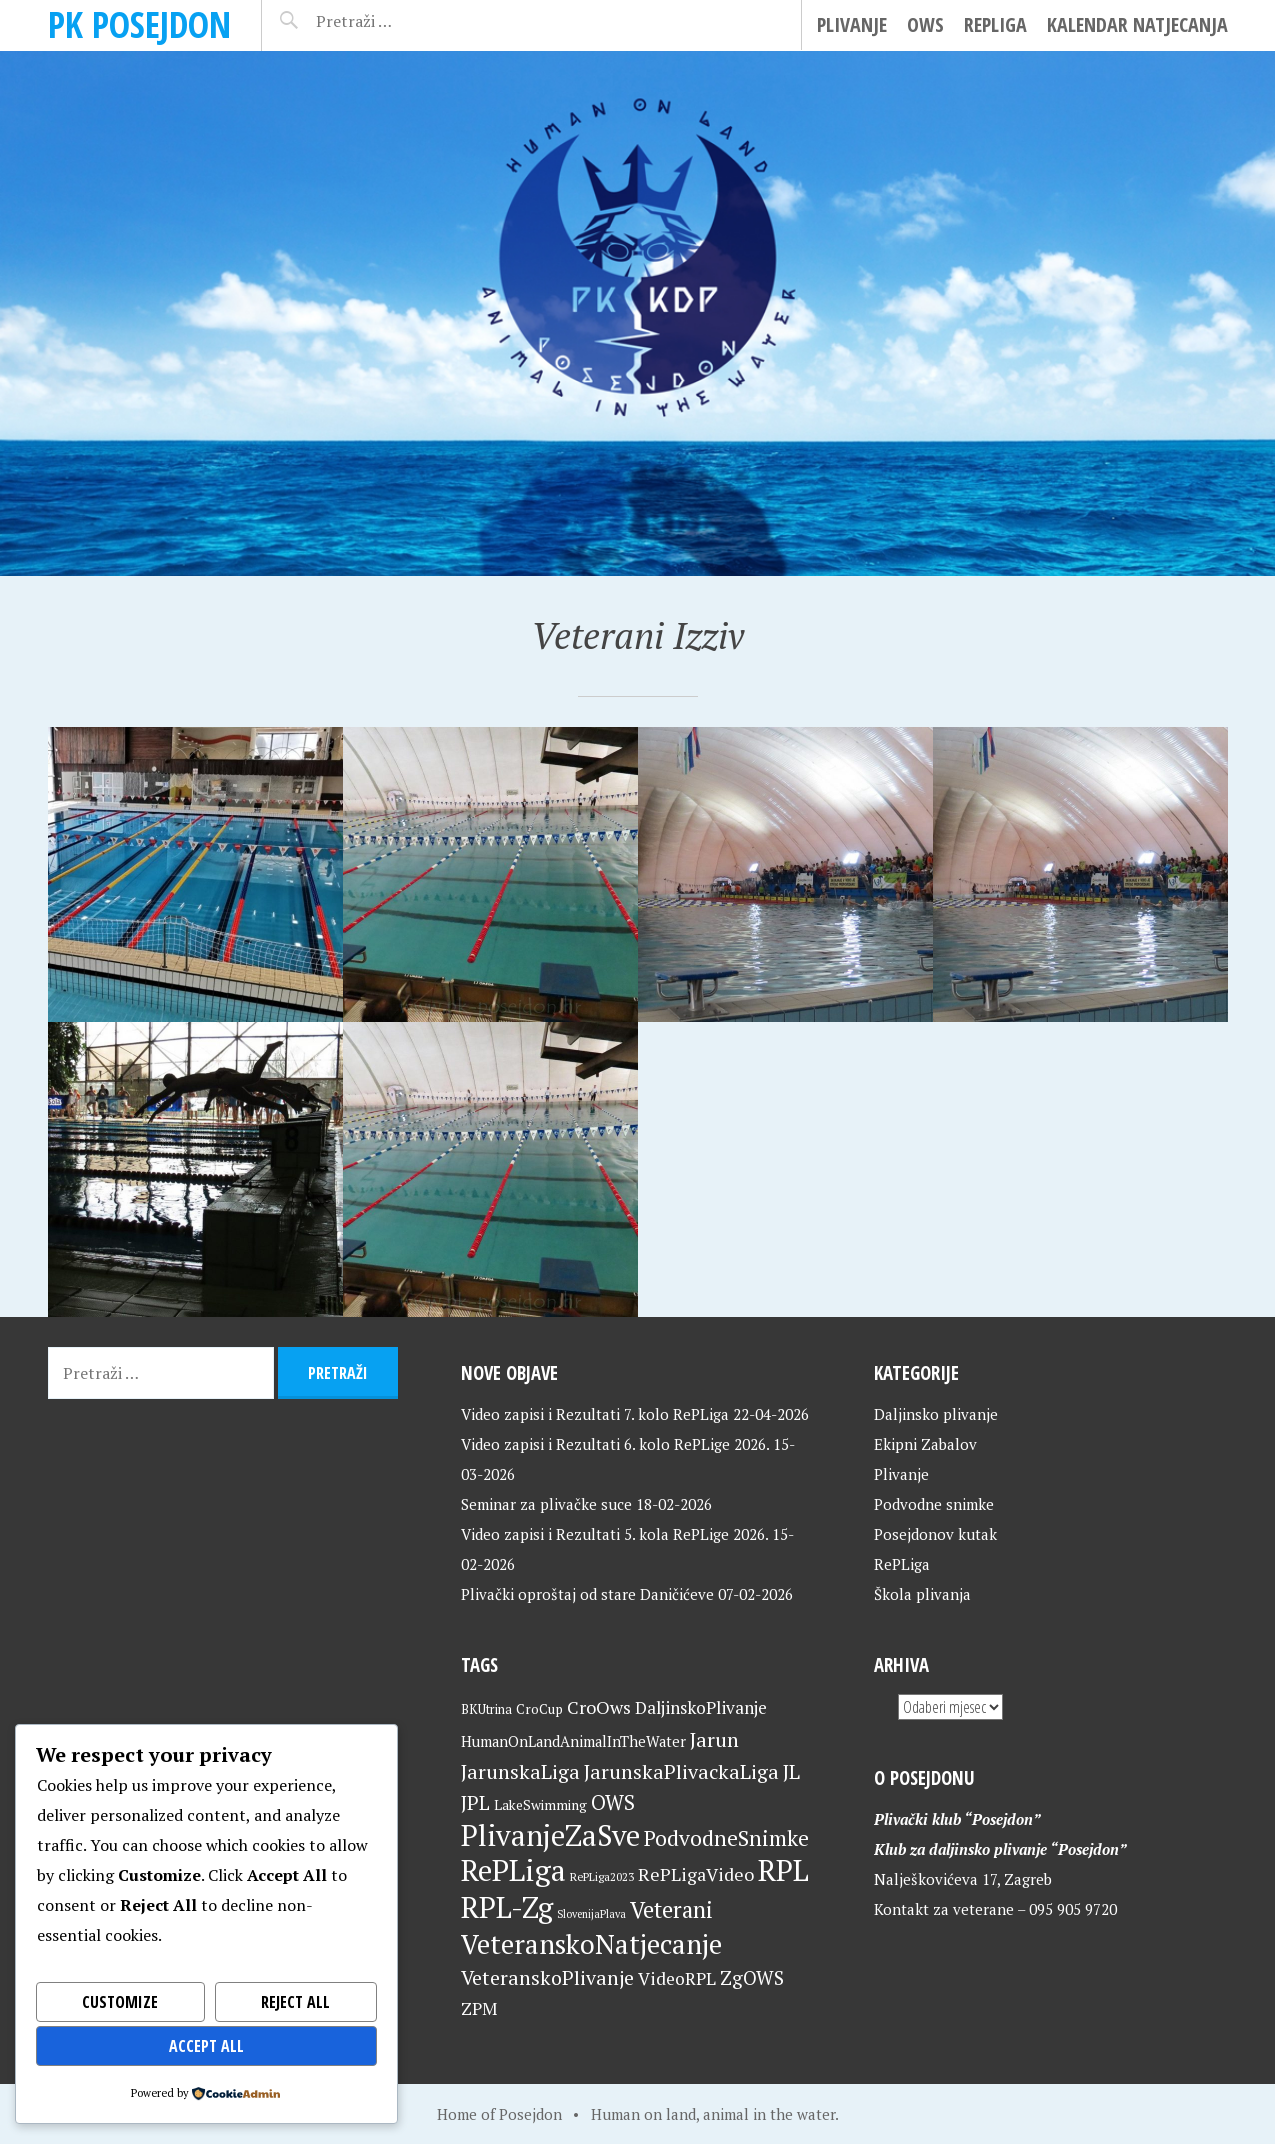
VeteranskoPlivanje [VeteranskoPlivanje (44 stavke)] (547, 1978)
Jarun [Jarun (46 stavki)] (714, 1739)
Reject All (295, 2002)
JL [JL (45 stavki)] (791, 1771)
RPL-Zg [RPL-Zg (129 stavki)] (507, 1907)
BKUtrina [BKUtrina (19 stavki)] (486, 1709)
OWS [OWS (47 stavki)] (613, 1802)
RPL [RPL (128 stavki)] (783, 1870)
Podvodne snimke (934, 1504)
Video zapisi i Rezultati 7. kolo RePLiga (595, 1414)
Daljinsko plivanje (936, 1414)
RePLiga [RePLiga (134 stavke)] (513, 1870)
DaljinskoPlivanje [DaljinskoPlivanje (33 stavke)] (701, 1707)
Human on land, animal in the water (713, 2114)
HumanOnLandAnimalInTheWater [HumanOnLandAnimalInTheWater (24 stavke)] (573, 1741)
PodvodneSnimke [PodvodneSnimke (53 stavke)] (726, 1838)
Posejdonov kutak (935, 1534)
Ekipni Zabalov (925, 1444)
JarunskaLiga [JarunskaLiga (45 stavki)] (520, 1771)
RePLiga (995, 24)
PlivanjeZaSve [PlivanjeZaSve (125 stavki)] (550, 1835)
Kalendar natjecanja (1137, 24)
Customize (120, 2002)
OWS (925, 24)
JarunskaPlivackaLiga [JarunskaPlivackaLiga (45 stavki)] (681, 1771)
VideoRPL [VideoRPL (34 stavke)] (677, 1978)
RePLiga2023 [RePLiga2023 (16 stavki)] (602, 1876)
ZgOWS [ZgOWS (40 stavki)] (752, 1977)
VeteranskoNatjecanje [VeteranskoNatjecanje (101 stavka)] (591, 1944)
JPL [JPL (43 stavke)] (475, 1803)
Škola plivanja (922, 1594)
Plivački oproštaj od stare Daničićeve (587, 1594)
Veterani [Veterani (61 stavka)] (671, 1909)
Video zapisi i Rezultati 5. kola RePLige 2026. (614, 1534)
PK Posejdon (139, 24)
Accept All (206, 2046)
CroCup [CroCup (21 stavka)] (539, 1709)
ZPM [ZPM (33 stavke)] (479, 2008)
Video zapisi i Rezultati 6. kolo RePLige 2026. (615, 1444)
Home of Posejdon (499, 2114)
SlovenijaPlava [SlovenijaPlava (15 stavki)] (591, 1914)
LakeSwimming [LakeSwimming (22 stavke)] (540, 1805)
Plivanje (852, 24)
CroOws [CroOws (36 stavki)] (599, 1707)
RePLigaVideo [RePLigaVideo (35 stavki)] (696, 1874)
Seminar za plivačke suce (546, 1504)
